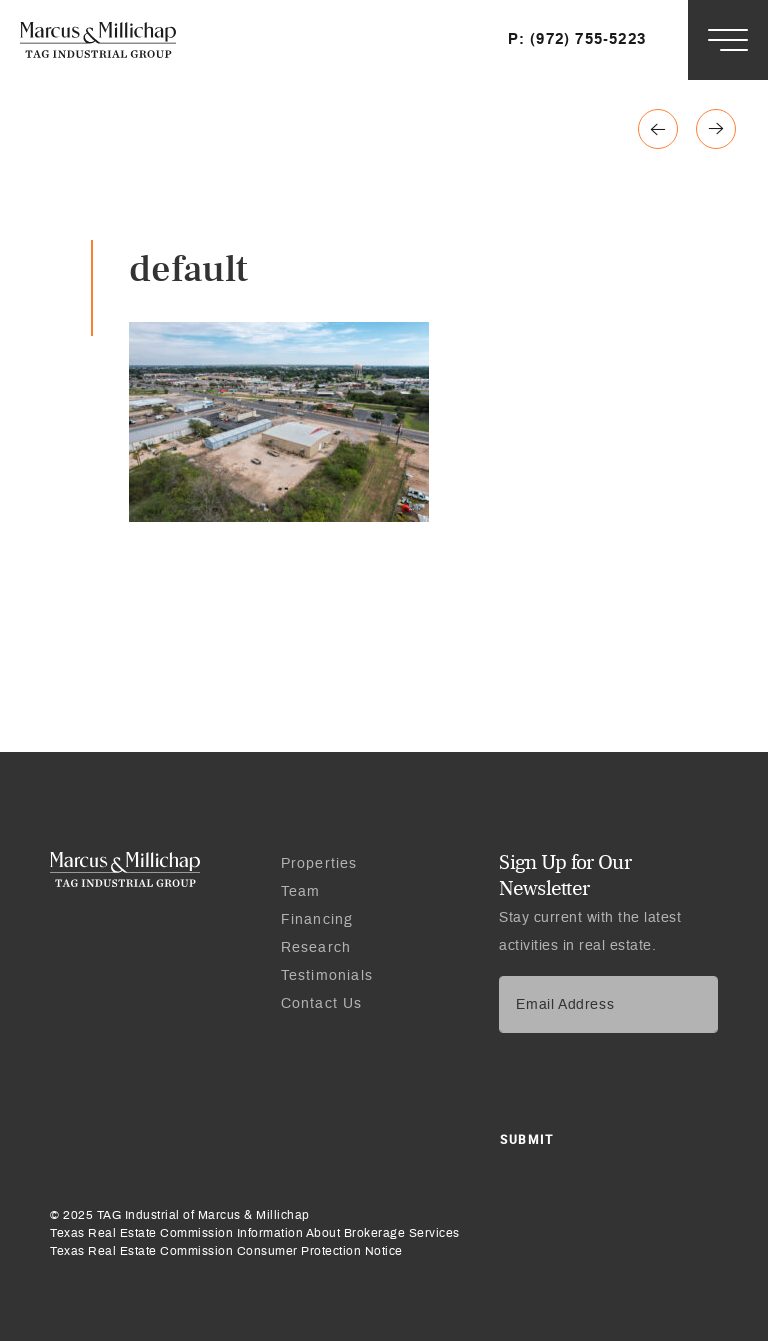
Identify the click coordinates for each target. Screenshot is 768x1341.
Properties (319, 864)
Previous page (716, 129)
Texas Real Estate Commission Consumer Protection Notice (226, 1251)
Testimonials (327, 976)
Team (301, 892)
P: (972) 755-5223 (577, 39)
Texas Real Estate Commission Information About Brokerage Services (255, 1233)
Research (316, 948)
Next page (658, 129)
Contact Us (322, 1004)
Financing (317, 920)
